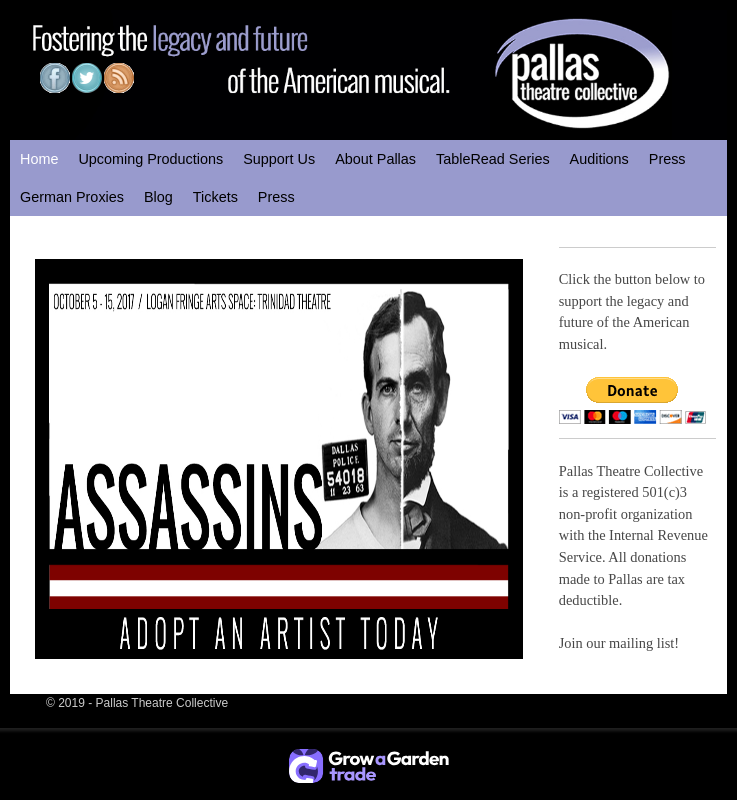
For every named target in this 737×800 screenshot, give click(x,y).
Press (667, 159)
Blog (158, 197)
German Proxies (72, 197)
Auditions (599, 159)
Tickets (215, 197)
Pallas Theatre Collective (162, 703)
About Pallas (375, 159)
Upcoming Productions (150, 159)
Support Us (279, 159)
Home (39, 159)
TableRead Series (493, 159)
